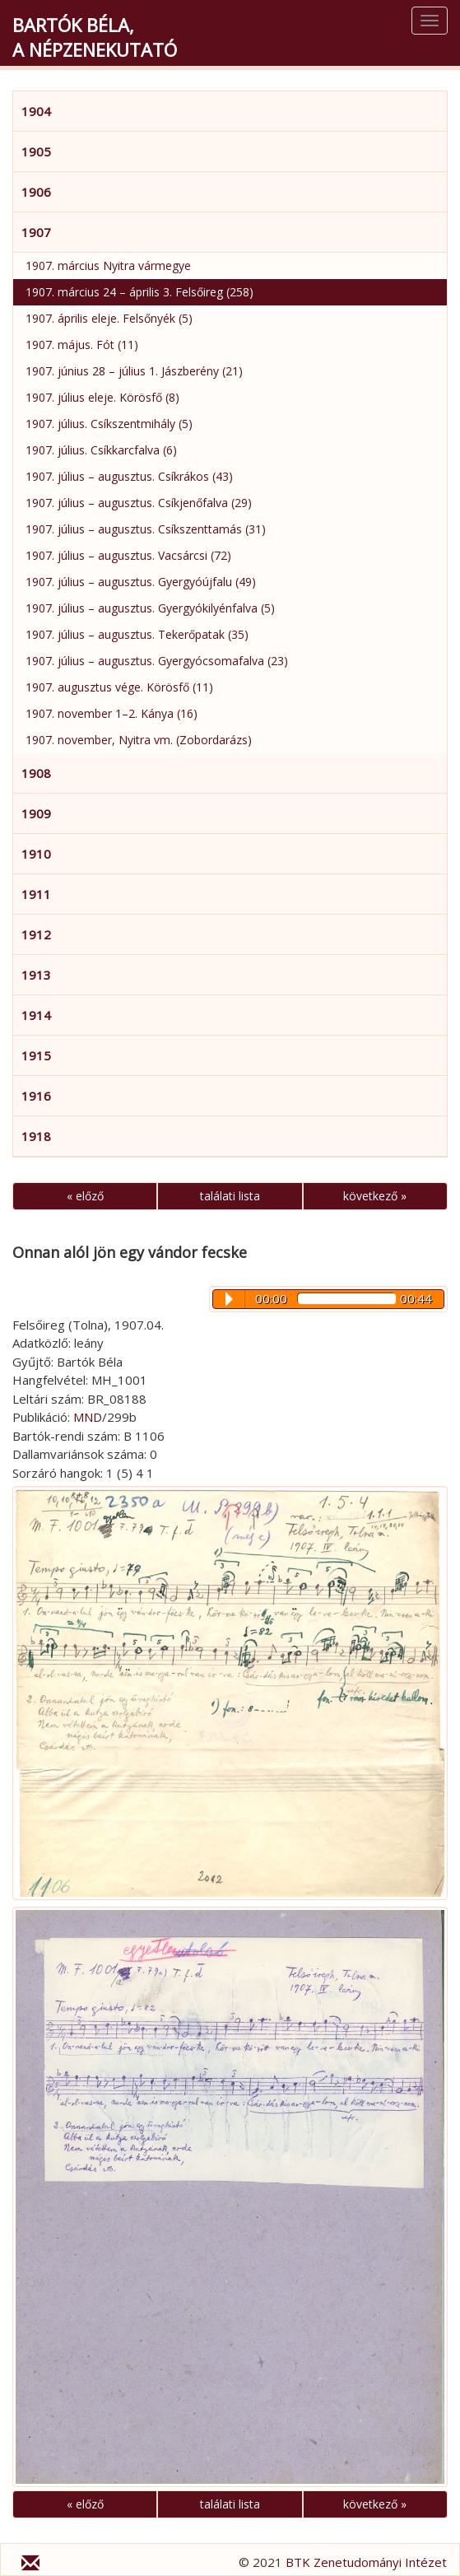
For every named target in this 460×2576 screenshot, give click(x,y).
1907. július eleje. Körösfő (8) (102, 397)
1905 (36, 151)
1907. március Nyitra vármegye (108, 265)
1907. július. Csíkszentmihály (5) (109, 423)
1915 (36, 1055)
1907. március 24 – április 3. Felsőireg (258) (139, 292)
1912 (36, 934)
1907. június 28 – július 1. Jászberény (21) (134, 371)
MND (87, 1417)
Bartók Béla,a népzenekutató (94, 37)
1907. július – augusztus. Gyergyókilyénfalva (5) (150, 608)
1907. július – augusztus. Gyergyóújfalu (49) (141, 581)
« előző (85, 1196)
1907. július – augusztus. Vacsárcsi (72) (128, 555)
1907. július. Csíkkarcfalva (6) (101, 450)
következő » (375, 1196)
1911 (36, 894)
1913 (36, 975)
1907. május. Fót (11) (82, 344)
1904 (36, 111)
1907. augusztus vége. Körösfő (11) (119, 687)
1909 (36, 813)
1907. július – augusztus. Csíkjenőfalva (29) (139, 502)
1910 (36, 853)
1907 (36, 232)
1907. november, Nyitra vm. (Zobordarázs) (139, 740)
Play (229, 1299)
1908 (36, 773)
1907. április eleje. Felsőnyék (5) (109, 318)
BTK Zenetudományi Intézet (366, 2562)
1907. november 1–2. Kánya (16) (111, 713)
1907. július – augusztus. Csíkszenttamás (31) (146, 529)
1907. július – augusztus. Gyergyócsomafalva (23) (157, 660)
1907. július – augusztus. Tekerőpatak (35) (137, 634)
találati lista (230, 1196)
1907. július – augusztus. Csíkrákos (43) (129, 476)
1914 (36, 1015)
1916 (36, 1096)
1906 (36, 192)
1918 (36, 1136)
